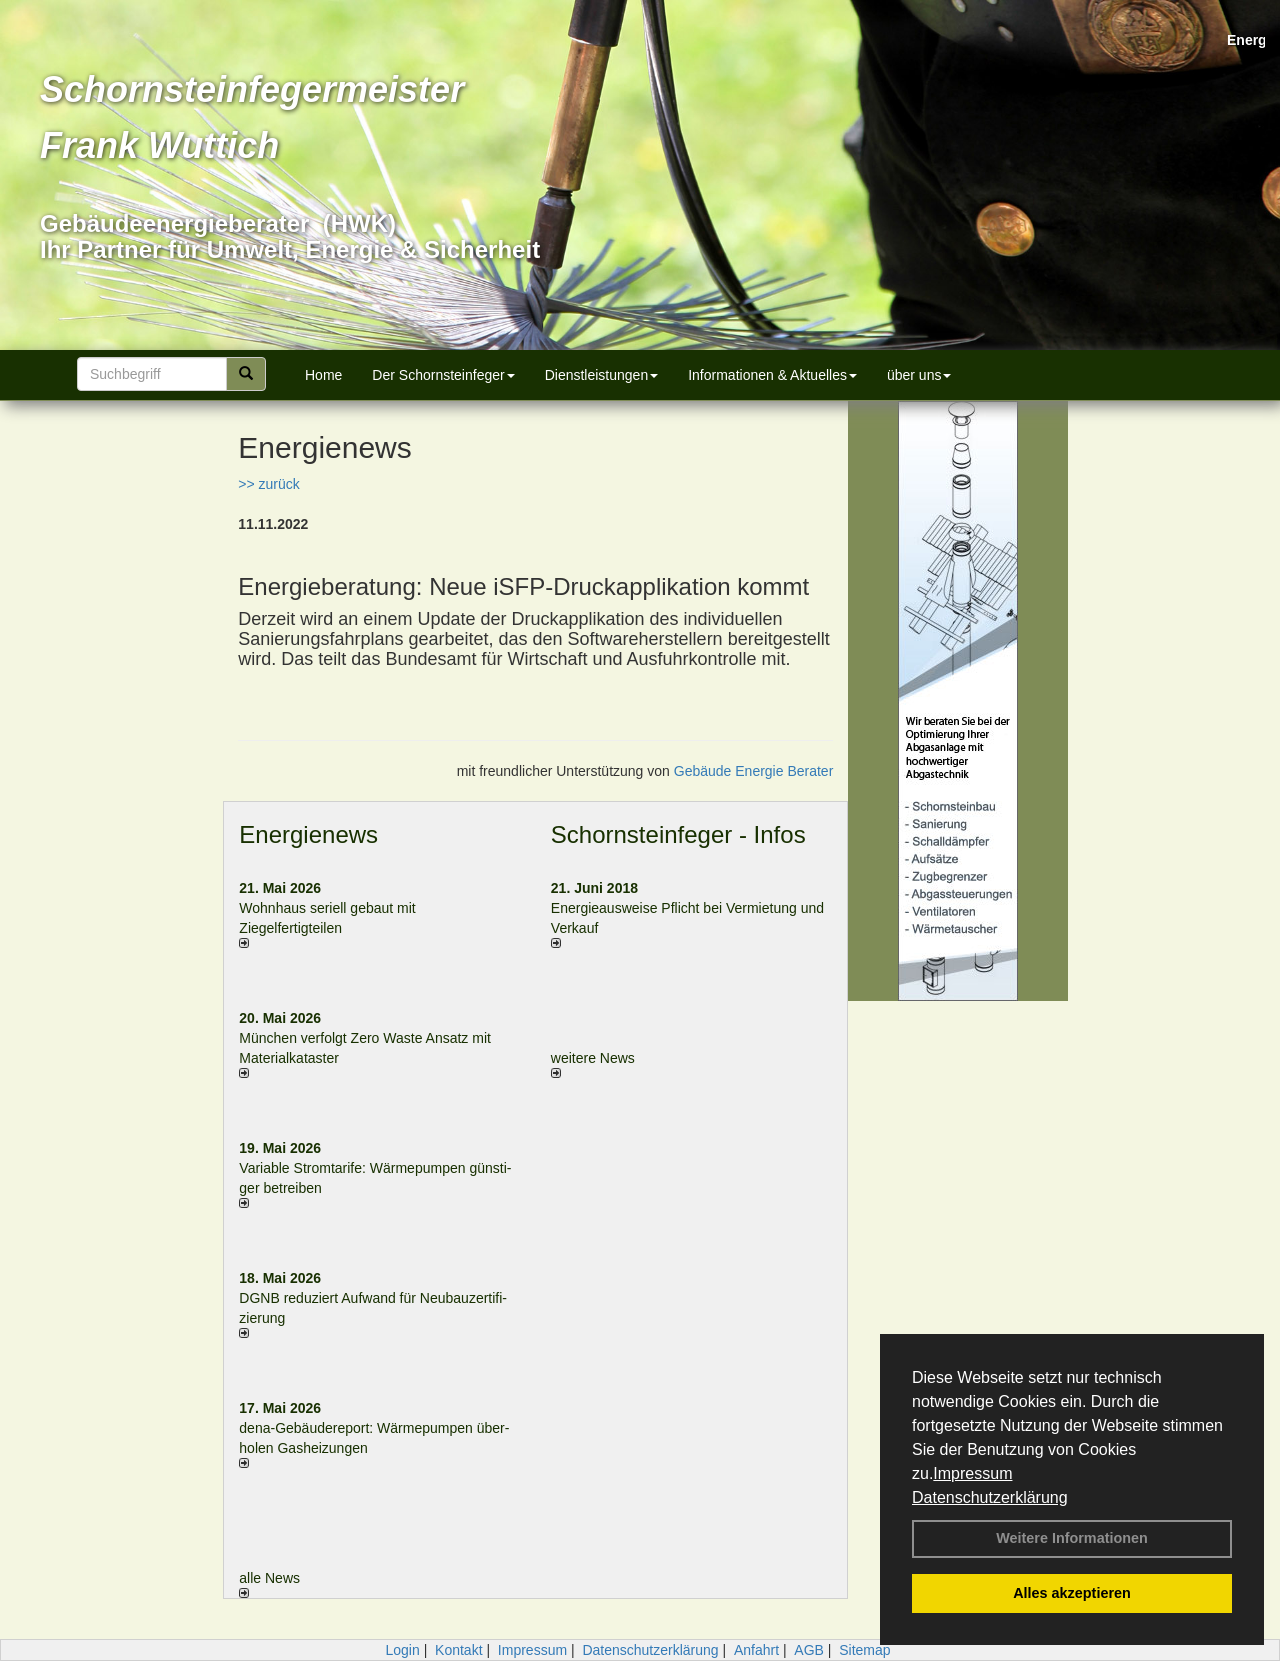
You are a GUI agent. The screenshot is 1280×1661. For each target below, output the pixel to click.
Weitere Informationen (1072, 1538)
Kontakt (458, 1650)
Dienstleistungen (602, 375)
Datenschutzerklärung (990, 1497)
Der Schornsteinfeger (443, 375)
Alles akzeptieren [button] (1072, 1593)
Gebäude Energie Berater (754, 771)
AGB (809, 1650)
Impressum (972, 1473)
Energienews (308, 834)
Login (402, 1650)
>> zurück (268, 484)
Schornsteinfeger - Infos (678, 834)
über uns (919, 375)
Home (323, 375)
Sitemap (864, 1650)
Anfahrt (756, 1650)
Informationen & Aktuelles (772, 375)
